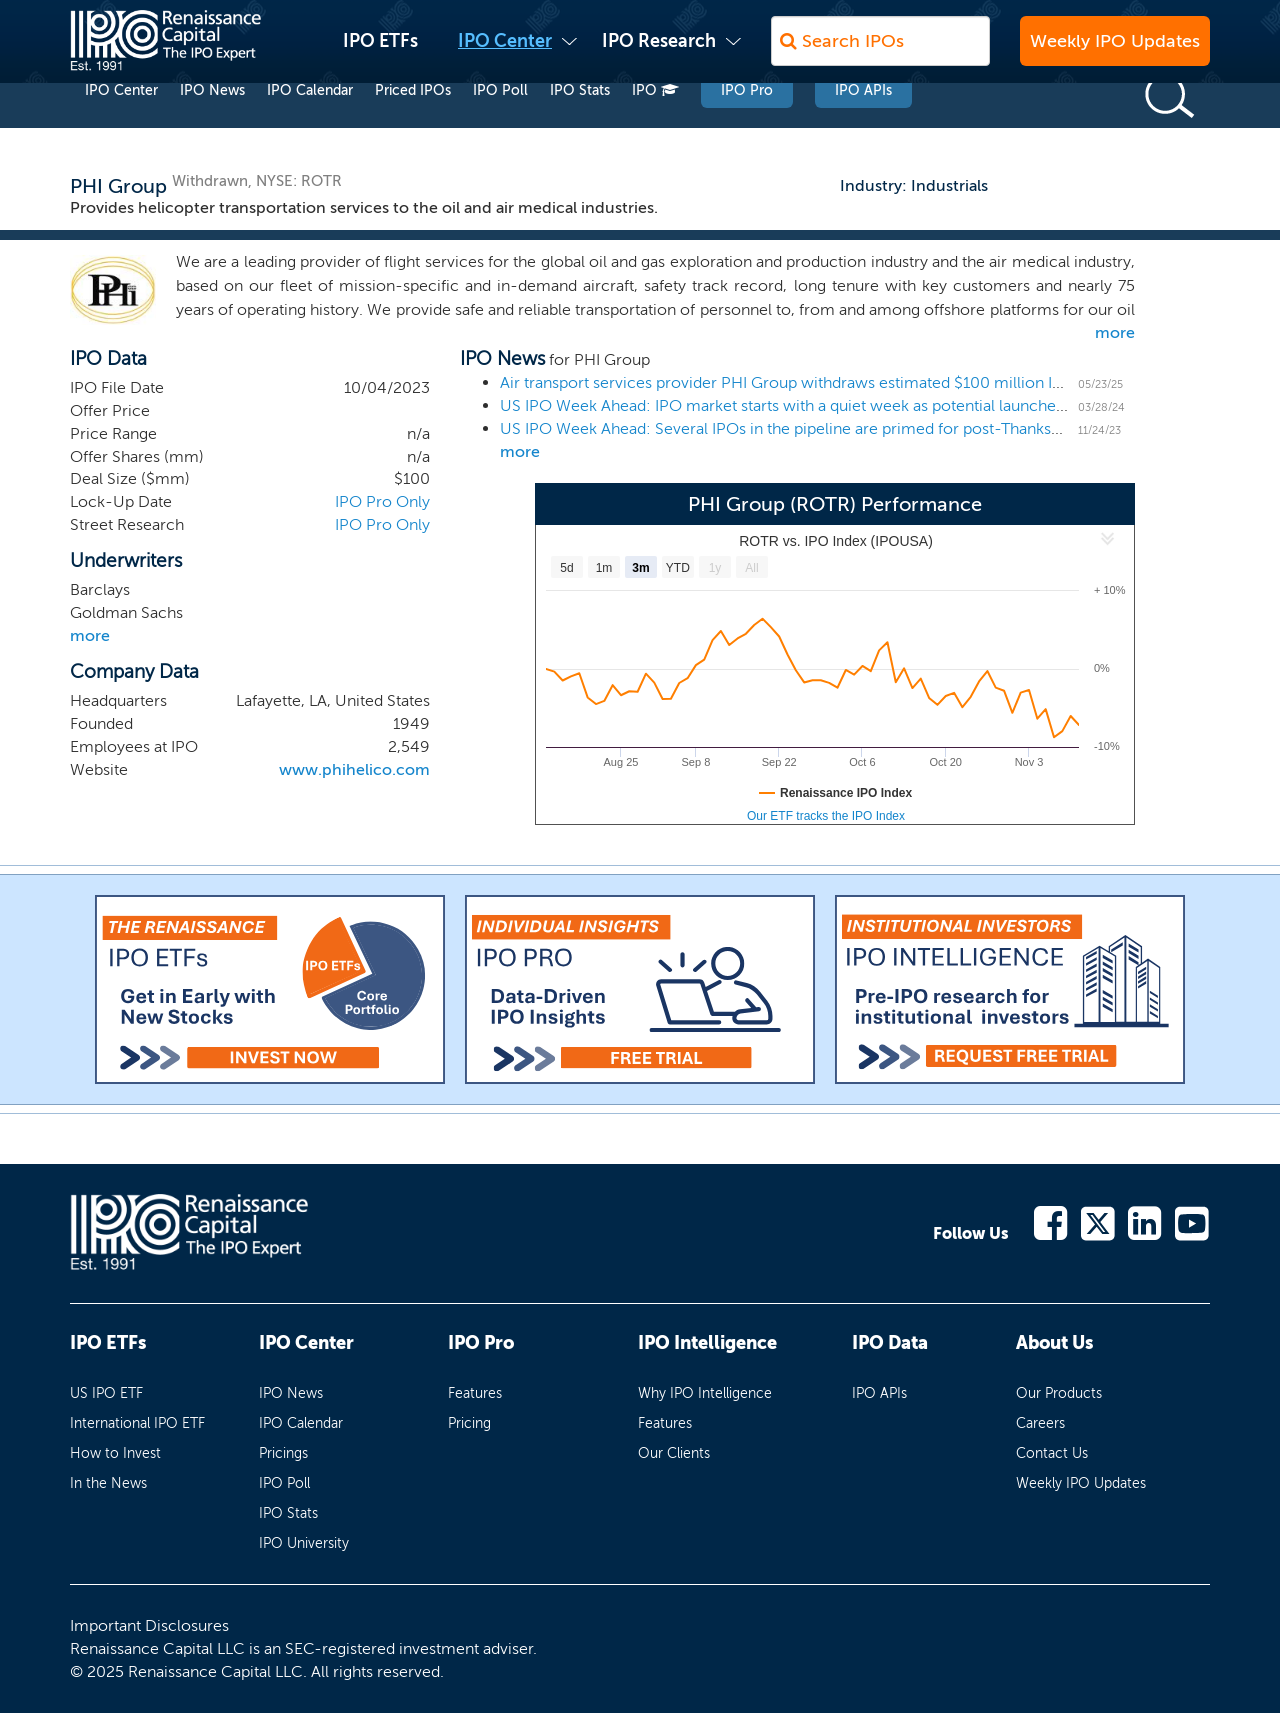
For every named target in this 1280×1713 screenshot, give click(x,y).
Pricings (283, 1453)
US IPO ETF (106, 1393)
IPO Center (505, 51)
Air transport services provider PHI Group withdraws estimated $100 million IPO (787, 382)
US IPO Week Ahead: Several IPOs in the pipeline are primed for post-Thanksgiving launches (831, 428)
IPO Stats (580, 128)
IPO (655, 128)
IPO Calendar (310, 128)
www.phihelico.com (354, 769)
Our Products (1059, 1393)
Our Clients (674, 1453)
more (1115, 332)
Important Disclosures (149, 1625)
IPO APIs (863, 128)
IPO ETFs (380, 51)
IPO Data (890, 1343)
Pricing (469, 1423)
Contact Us (1052, 1453)
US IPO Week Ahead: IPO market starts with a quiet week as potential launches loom (803, 405)
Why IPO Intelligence (705, 1393)
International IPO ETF (137, 1423)
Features (475, 1393)
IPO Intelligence (707, 1343)
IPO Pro (747, 128)
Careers (1040, 1423)
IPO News (212, 128)
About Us (1054, 1343)
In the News (108, 1483)
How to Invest (115, 1453)
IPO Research (659, 51)
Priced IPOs (413, 128)
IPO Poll (500, 128)
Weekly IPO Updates (1115, 51)
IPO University (304, 1543)
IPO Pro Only (382, 501)
